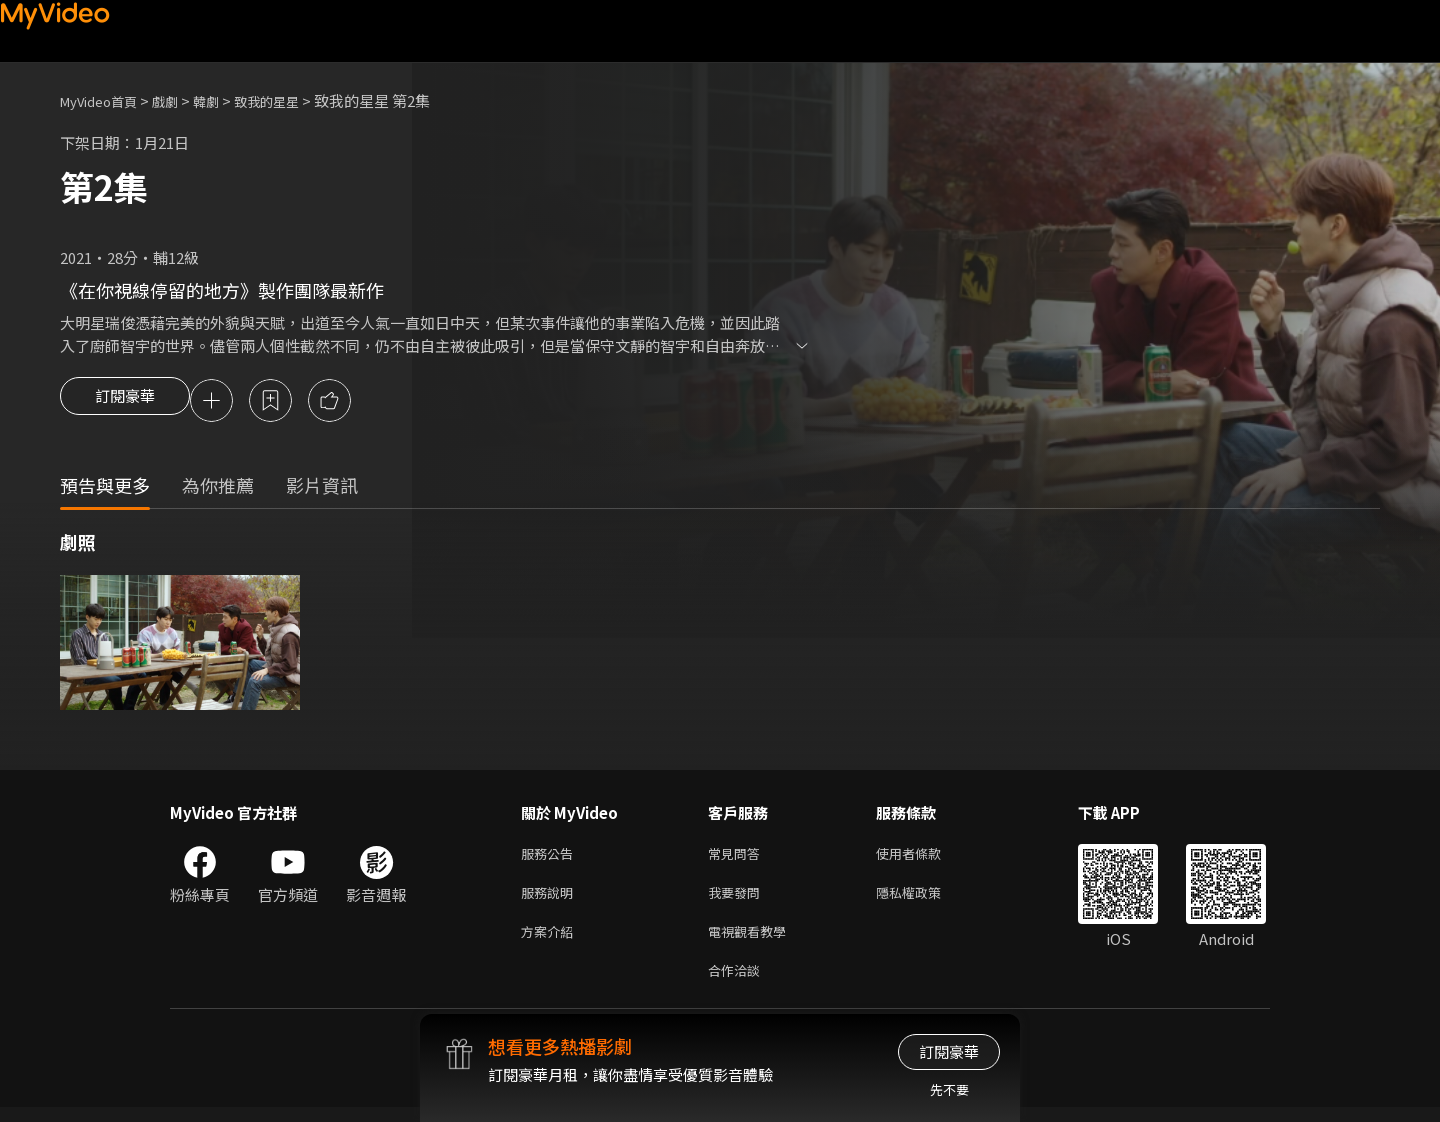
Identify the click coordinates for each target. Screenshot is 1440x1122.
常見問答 (738, 857)
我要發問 (738, 899)
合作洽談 (738, 983)
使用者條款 (925, 857)
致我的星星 (293, 100)
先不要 (949, 1089)
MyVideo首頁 (105, 100)
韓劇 (226, 100)
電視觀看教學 (753, 941)
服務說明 (551, 899)
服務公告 (551, 857)
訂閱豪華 (125, 402)
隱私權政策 (925, 899)
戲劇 (181, 100)
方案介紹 (551, 941)
